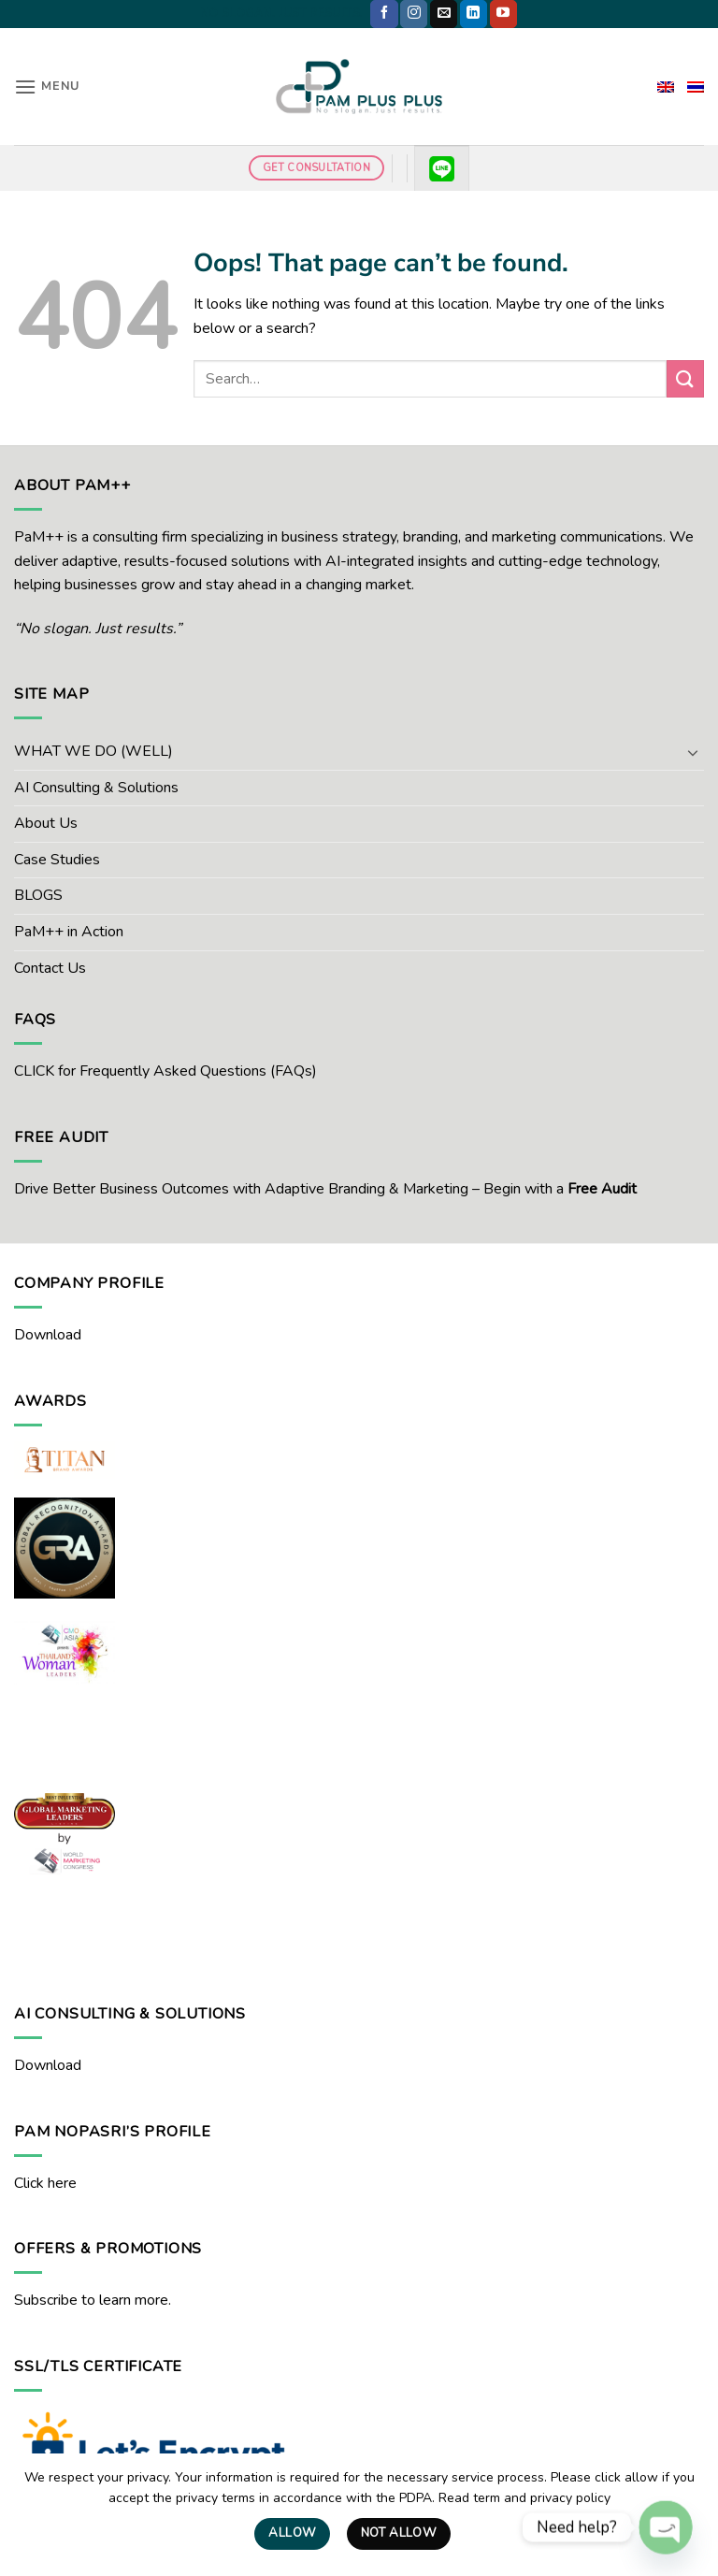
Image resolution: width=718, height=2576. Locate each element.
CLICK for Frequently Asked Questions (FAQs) (165, 1071)
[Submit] (685, 378)
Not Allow (399, 2533)
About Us (46, 823)
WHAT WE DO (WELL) (93, 751)
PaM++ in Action (68, 931)
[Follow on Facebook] (383, 14)
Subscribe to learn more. (92, 2300)
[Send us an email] (443, 14)
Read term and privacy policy (524, 2498)
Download (47, 1334)
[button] (46, 86)
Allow (292, 2533)
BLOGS (38, 895)
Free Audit (602, 1189)
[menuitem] (665, 87)
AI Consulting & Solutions (96, 787)
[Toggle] (693, 752)
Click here (45, 2183)
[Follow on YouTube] (503, 14)
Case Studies (57, 859)
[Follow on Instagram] (413, 14)
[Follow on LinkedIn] (473, 14)
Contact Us (50, 968)
